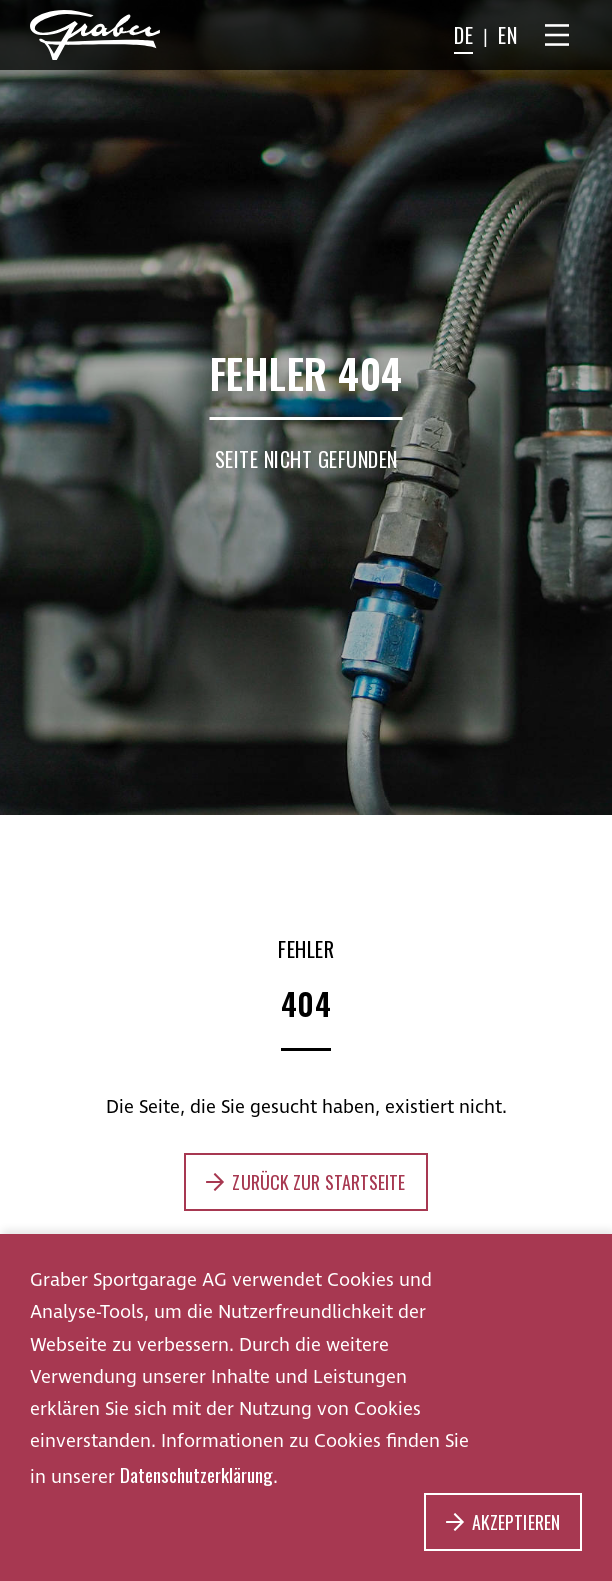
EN (507, 35)
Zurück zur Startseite (318, 1182)
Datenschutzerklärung (196, 1474)
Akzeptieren (516, 1522)
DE (463, 35)
